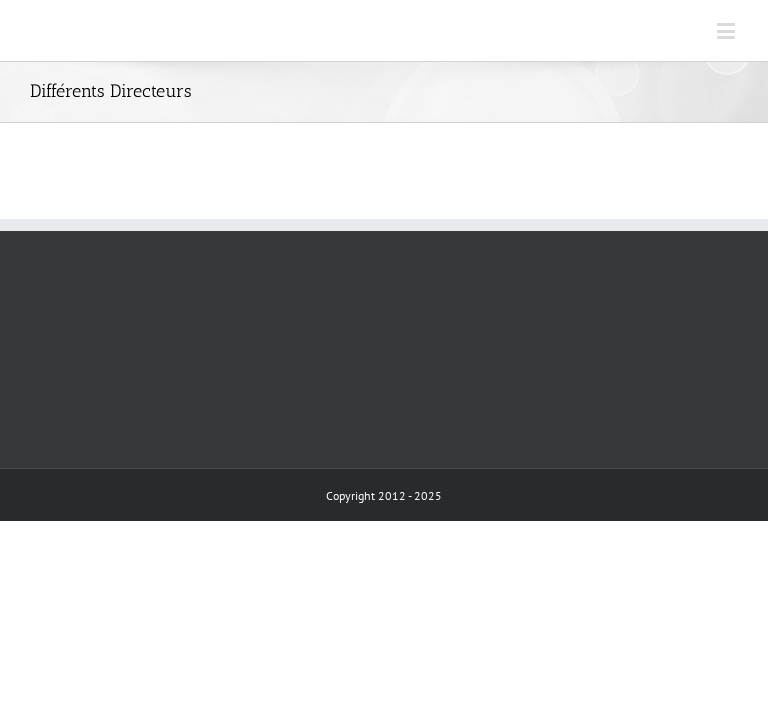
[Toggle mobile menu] (727, 30)
